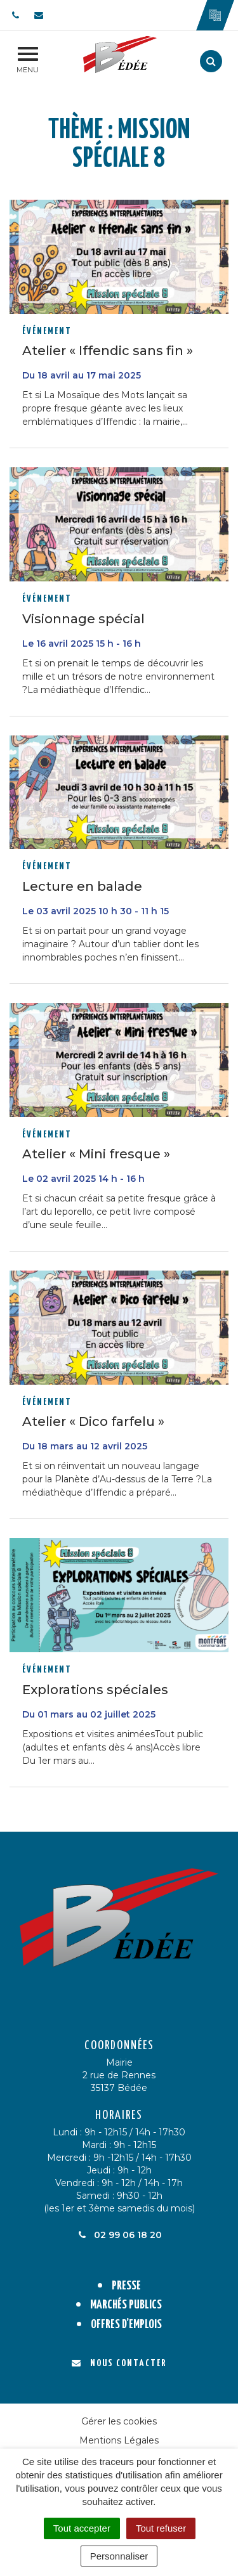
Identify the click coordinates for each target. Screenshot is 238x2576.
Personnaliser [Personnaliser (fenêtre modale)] (119, 2556)
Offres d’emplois (126, 2325)
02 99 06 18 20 (119, 2235)
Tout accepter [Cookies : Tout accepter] (81, 2528)
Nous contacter (119, 2363)
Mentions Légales (119, 2440)
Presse (126, 2286)
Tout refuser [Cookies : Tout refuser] (161, 2528)
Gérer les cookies (119, 2421)
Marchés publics (126, 2305)
